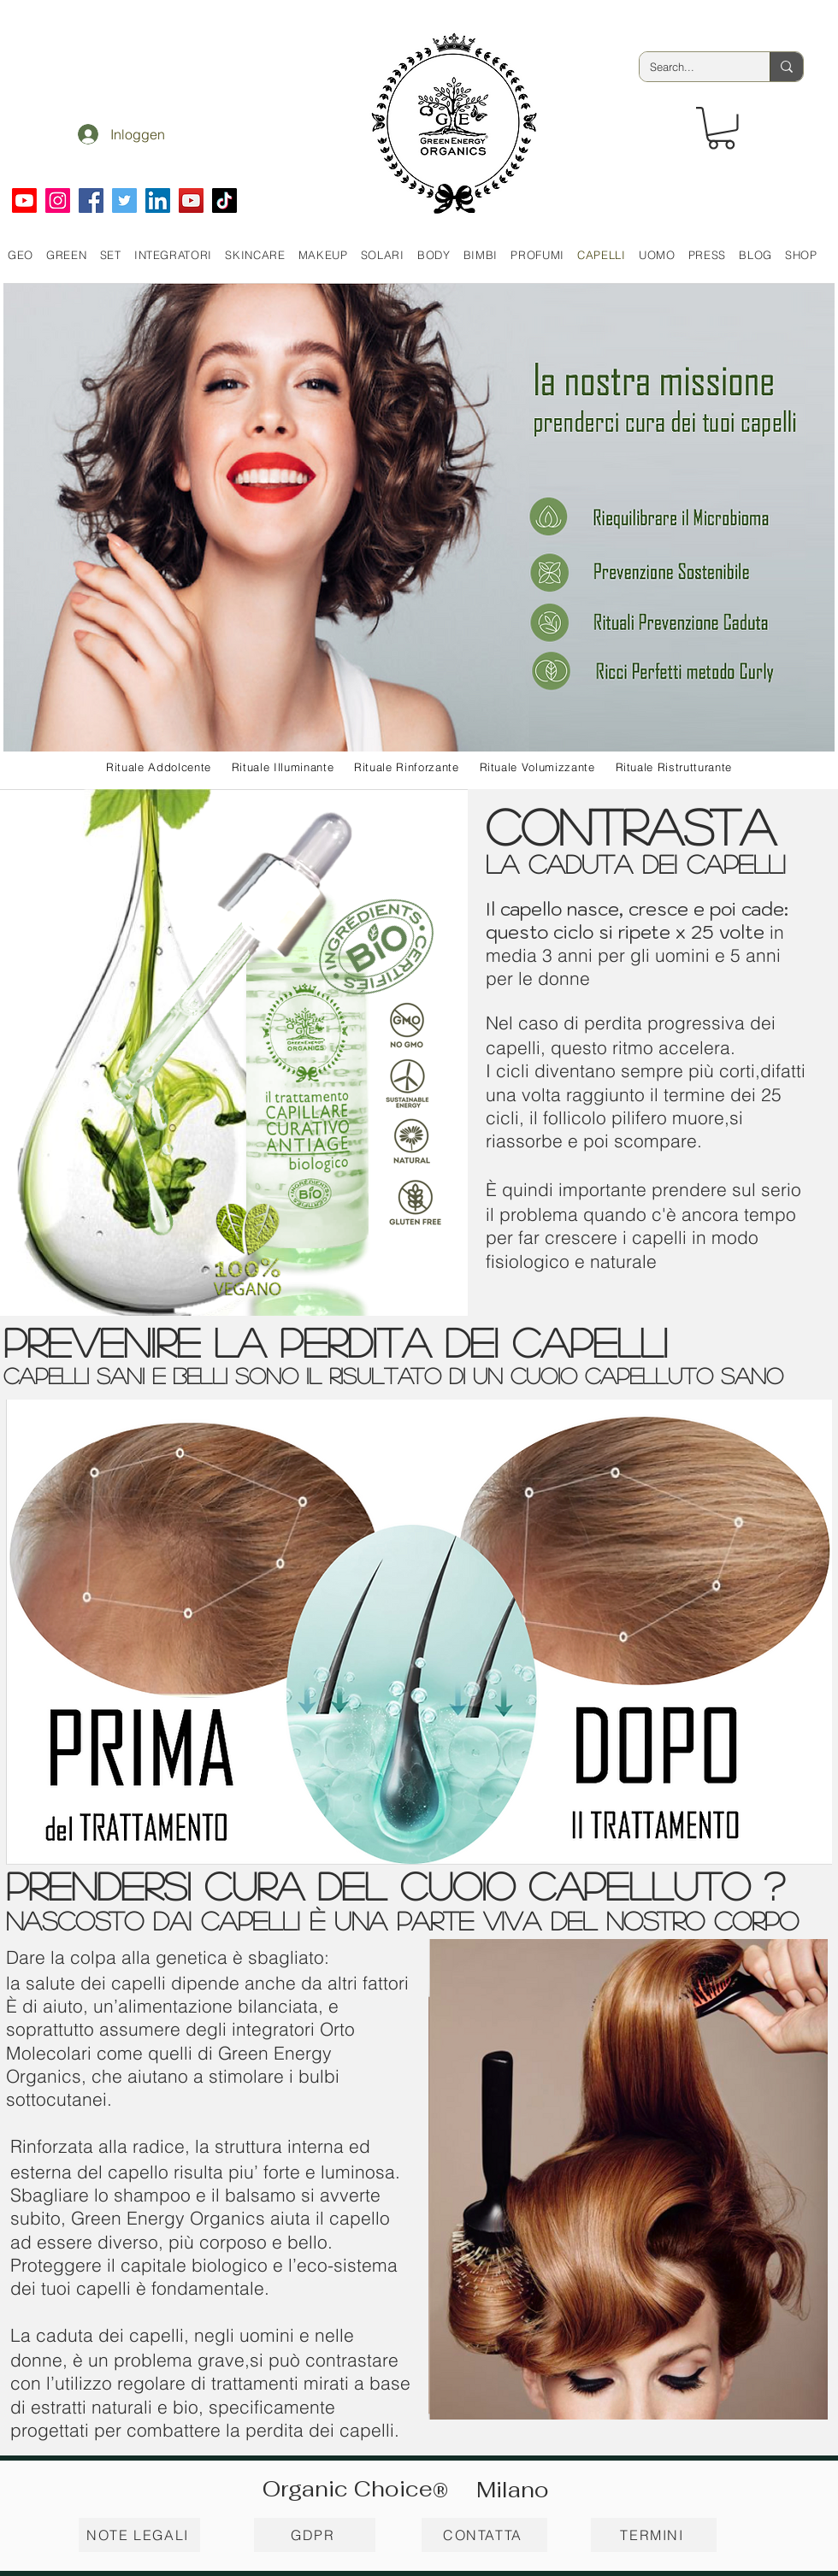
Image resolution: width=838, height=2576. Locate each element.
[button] (721, 128)
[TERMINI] (654, 2535)
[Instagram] (57, 200)
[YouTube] (191, 200)
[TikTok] (224, 200)
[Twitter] (124, 200)
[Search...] (692, 66)
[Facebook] (91, 200)
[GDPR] (314, 2535)
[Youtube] (24, 200)
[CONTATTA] (484, 2535)
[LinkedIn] (157, 200)
